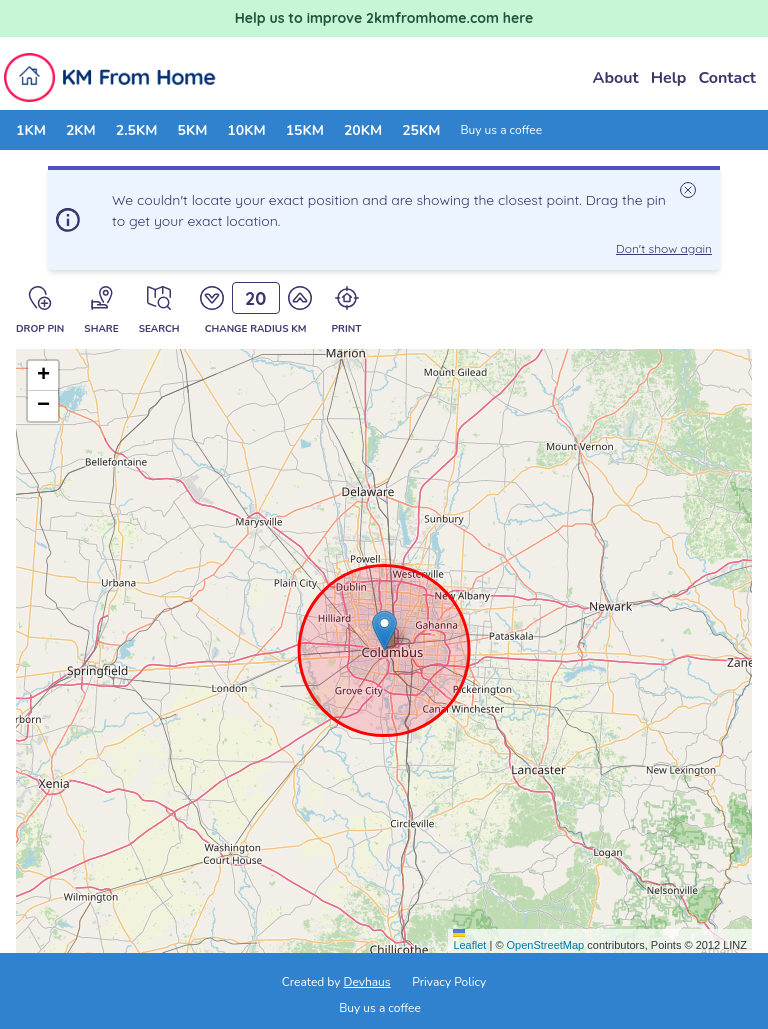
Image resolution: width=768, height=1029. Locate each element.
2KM (81, 130)
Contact (727, 78)
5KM (192, 130)
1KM (31, 130)
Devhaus (367, 982)
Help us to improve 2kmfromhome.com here (384, 18)
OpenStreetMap (546, 945)
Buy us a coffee (501, 130)
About (616, 78)
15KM (305, 130)
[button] (384, 630)
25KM (421, 130)
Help (669, 78)
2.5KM (137, 130)
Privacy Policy (449, 982)
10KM (246, 130)
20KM (363, 130)
